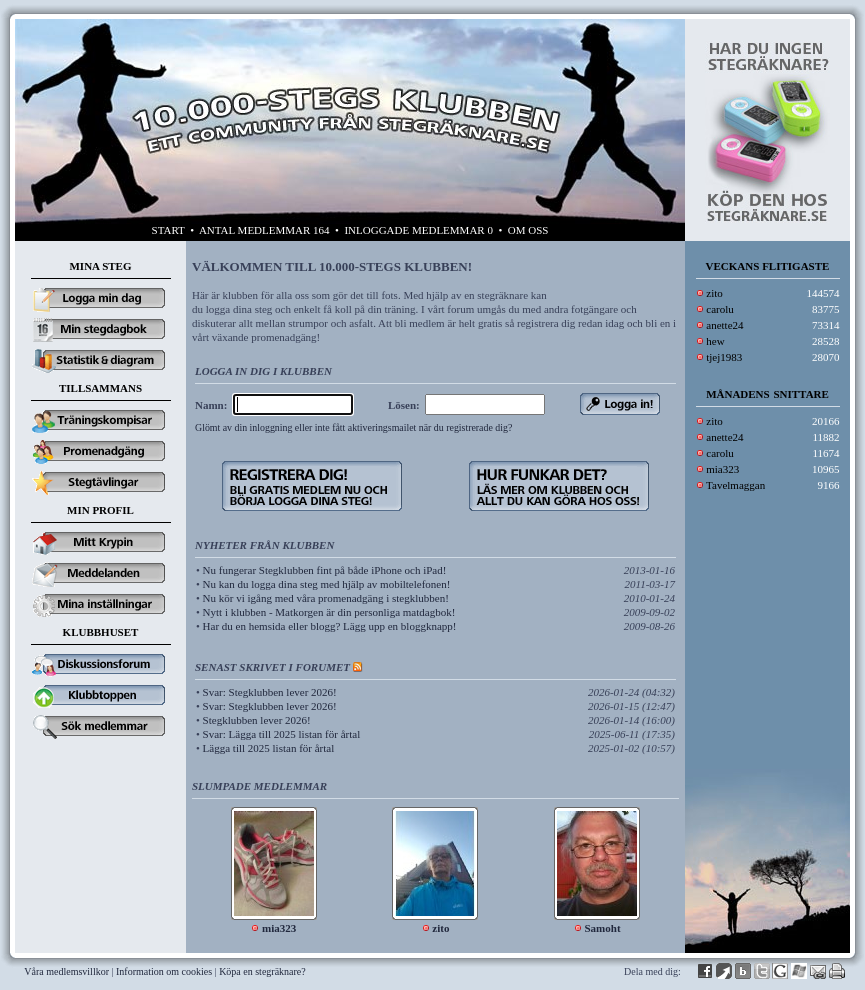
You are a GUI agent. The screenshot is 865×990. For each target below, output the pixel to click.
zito (714, 293)
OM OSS (528, 230)
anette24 (724, 325)
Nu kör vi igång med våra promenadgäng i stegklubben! (326, 598)
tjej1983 (724, 357)
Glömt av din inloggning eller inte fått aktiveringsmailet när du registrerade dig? (353, 427)
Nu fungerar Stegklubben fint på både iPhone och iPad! (325, 570)
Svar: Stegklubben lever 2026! (270, 692)
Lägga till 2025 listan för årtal (269, 748)
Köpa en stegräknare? (262, 971)
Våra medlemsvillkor (66, 971)
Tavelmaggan (735, 485)
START (168, 230)
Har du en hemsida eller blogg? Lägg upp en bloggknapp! (330, 626)
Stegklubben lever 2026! (257, 720)
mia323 (722, 469)
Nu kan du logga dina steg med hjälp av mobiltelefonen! (327, 584)
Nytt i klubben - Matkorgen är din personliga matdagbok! (329, 612)
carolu (719, 309)
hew (715, 341)
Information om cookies (164, 971)
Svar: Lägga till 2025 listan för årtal (282, 734)
